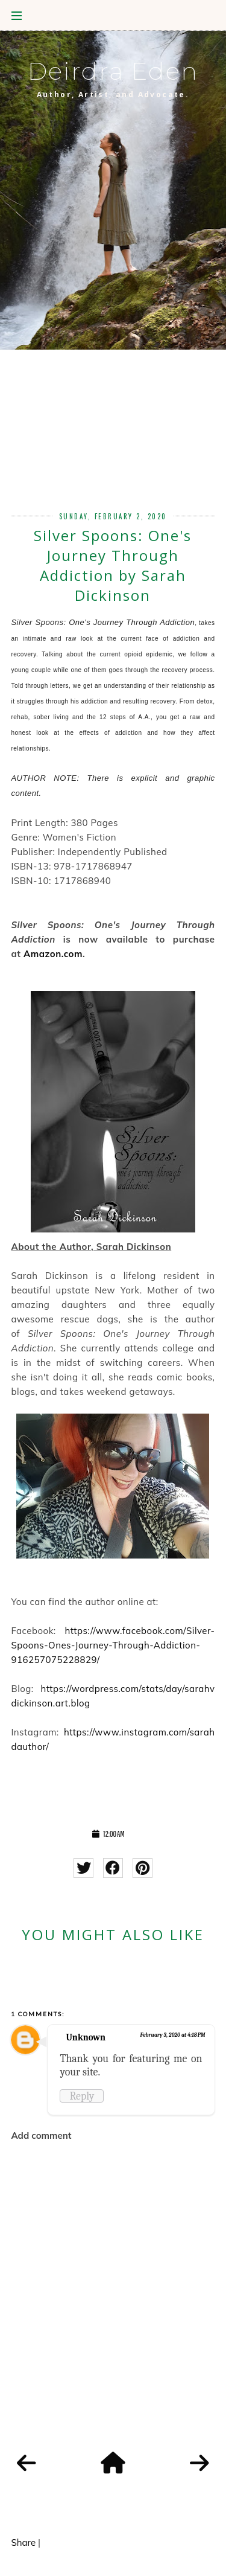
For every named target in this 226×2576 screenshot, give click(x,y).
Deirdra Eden (113, 71)
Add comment (41, 2135)
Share (23, 2542)
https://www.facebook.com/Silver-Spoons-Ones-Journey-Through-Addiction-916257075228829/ (113, 1645)
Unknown (85, 2037)
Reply (81, 2096)
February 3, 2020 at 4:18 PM (173, 2035)
